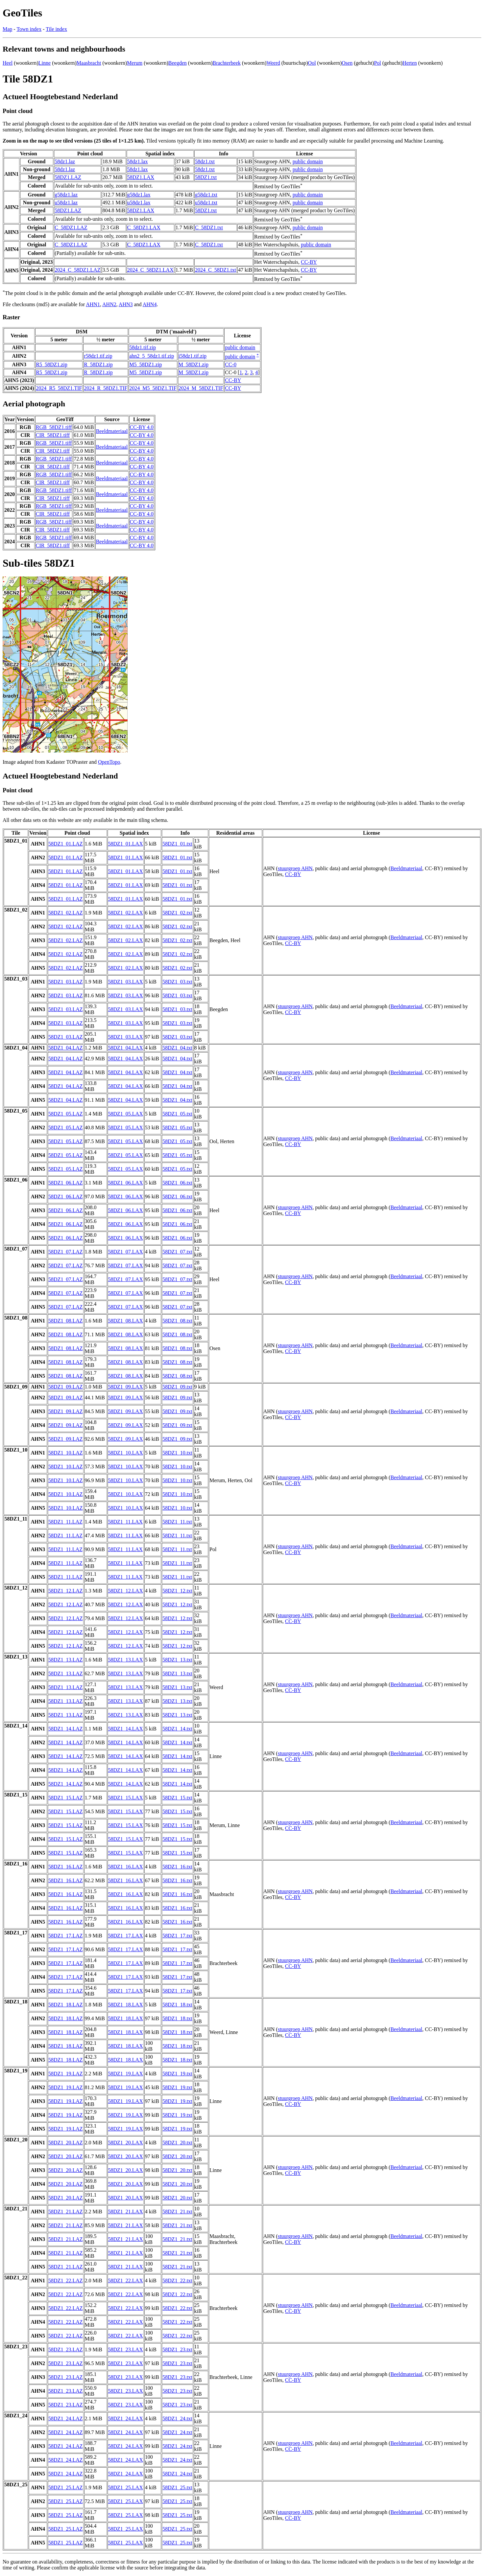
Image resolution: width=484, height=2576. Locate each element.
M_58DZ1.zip (193, 364)
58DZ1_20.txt (177, 2142)
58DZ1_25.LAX (125, 2487)
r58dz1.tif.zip (98, 356)
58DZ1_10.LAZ (65, 1453)
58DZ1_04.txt (177, 1048)
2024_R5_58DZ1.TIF (59, 388)
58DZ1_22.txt (177, 2280)
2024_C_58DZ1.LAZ (77, 270)
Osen (347, 63)
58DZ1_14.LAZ (65, 1728)
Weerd (273, 63)
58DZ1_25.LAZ (65, 2487)
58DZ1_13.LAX (125, 1659)
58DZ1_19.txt (177, 2073)
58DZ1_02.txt (177, 912)
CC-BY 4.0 (142, 427)
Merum (134, 63)
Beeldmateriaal (112, 431)
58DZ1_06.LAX (125, 1183)
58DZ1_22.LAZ (65, 2280)
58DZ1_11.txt (177, 1522)
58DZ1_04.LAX (125, 1048)
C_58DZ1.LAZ (71, 227)
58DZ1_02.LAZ (65, 912)
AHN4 (150, 304)
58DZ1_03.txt (177, 981)
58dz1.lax (137, 161)
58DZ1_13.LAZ (65, 1659)
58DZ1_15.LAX (125, 1797)
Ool (312, 63)
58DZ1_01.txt (177, 844)
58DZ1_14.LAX (125, 1728)
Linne (44, 63)
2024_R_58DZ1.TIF (105, 388)
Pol (377, 63)
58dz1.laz (65, 161)
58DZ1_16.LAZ (65, 1866)
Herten (409, 63)
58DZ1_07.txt (177, 1251)
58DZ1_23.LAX (125, 2349)
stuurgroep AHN (295, 868)
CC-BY (309, 262)
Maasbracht (89, 63)
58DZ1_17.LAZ (65, 1935)
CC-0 (230, 364)
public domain (308, 161)
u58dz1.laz (66, 202)
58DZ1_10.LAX (125, 1453)
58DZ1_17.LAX (125, 1935)
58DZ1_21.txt (177, 2211)
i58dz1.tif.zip (192, 356)
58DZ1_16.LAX (125, 1866)
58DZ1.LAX (140, 177)
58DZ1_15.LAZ (65, 1797)
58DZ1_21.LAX (125, 2211)
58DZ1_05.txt (177, 1114)
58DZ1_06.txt (177, 1183)
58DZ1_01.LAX (125, 844)
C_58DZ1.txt (209, 227)
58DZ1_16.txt (177, 1866)
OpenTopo (109, 762)
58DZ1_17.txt (177, 1935)
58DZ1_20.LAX (125, 2142)
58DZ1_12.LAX (125, 1590)
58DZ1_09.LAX (125, 1387)
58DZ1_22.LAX (125, 2280)
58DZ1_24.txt (177, 2418)
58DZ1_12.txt (177, 1590)
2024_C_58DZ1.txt (215, 270)
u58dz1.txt (206, 202)
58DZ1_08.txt (177, 1320)
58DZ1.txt (206, 177)
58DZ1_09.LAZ (65, 1387)
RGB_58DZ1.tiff (54, 427)
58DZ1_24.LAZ (65, 2418)
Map (7, 29)
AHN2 (109, 304)
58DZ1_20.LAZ (65, 2142)
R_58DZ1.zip (98, 364)
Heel (7, 63)
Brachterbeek (226, 63)
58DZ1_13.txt (177, 1659)
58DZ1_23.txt (177, 2349)
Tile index (56, 29)
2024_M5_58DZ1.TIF (153, 388)
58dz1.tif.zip (142, 347)
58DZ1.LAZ (68, 177)
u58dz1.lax (139, 202)
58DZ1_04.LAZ (65, 1048)
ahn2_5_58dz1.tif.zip (151, 356)
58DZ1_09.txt (177, 1387)
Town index (28, 29)
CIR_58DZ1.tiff (53, 435)
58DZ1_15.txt (177, 1797)
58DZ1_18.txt (177, 2004)
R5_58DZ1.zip (51, 364)
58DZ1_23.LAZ (65, 2349)
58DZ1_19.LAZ (65, 2073)
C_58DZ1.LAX (143, 227)
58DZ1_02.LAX (125, 912)
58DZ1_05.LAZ (65, 1114)
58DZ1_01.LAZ (65, 844)
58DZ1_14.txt (177, 1728)
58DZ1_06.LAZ (65, 1183)
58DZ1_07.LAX (125, 1251)
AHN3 (126, 304)
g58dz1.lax (139, 194)
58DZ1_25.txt (177, 2487)
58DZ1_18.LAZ (65, 2004)
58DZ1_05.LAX (125, 1114)
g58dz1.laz (66, 194)
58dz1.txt (205, 161)
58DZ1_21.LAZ (65, 2211)
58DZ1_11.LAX (125, 1522)
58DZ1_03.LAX (125, 981)
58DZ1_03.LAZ (65, 981)
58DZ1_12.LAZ (65, 1590)
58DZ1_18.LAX (125, 2004)
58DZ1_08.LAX (125, 1320)
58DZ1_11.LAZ (65, 1522)
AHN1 (93, 304)
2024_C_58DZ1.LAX (150, 270)
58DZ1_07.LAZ (65, 1251)
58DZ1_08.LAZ (65, 1320)
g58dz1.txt (206, 194)
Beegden (177, 63)
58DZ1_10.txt (177, 1453)
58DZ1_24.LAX (125, 2418)
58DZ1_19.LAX (125, 2073)
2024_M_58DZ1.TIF (201, 388)
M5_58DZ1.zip (145, 364)
